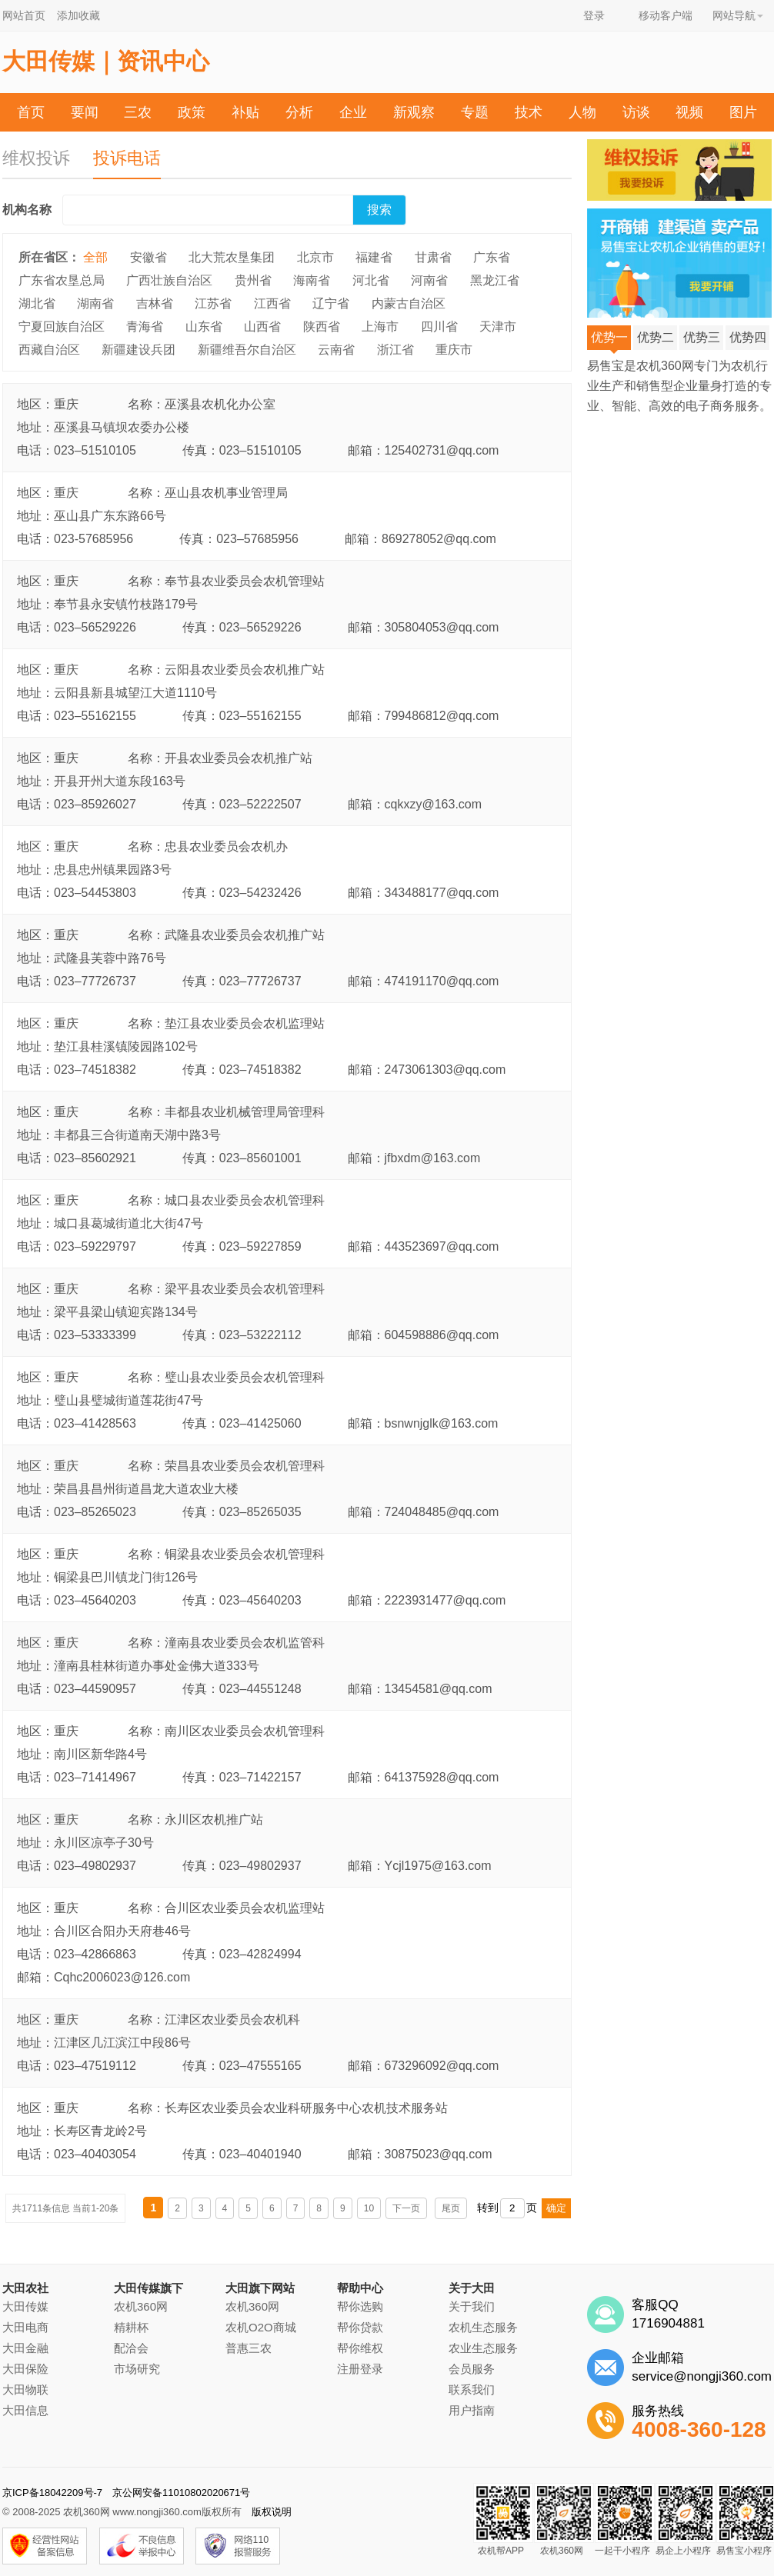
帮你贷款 (360, 2327)
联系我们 (472, 2389)
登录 (594, 15)
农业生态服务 (483, 2347)
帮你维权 (360, 2347)
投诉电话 (127, 158)
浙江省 (395, 349)
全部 (95, 257)
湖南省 (95, 303)
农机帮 (360, 151)
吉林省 (154, 303)
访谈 (636, 112)
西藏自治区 (49, 349)
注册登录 (360, 2368)
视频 (689, 112)
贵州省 (253, 280)
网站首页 (23, 15)
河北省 (370, 280)
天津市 (497, 326)
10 (369, 2208)
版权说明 (272, 2512)
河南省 (429, 280)
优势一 (609, 340)
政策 (191, 112)
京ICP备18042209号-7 (52, 2492)
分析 (299, 112)
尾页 (451, 2208)
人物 (582, 112)
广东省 (491, 257)
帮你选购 (360, 2306)
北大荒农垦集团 (231, 257)
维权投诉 (36, 158)
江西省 (272, 303)
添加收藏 (78, 15)
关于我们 (472, 2306)
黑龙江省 (494, 280)
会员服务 (472, 2368)
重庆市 (453, 349)
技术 (528, 112)
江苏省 (213, 303)
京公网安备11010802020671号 (181, 2492)
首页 (31, 112)
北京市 (315, 257)
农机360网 (141, 2306)
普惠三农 (248, 2347)
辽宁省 (330, 303)
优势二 (655, 337)
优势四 (747, 337)
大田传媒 (25, 2306)
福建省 (373, 257)
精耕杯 (131, 2327)
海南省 (311, 280)
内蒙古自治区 (408, 303)
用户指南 (472, 2410)
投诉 (421, 151)
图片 (743, 112)
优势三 (701, 337)
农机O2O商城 (260, 2327)
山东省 (203, 326)
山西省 (262, 326)
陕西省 (321, 326)
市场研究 (137, 2368)
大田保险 (25, 2368)
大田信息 (25, 2410)
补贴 (245, 112)
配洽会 (131, 2347)
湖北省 (36, 303)
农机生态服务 (483, 2327)
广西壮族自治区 (169, 280)
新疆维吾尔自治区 (247, 349)
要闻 (84, 112)
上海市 (380, 326)
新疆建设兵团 (138, 349)
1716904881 (668, 2323)
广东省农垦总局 (61, 280)
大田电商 (25, 2327)
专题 (475, 112)
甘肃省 (433, 257)
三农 (138, 112)
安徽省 (148, 257)
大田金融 (25, 2347)
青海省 (144, 326)
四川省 (439, 326)
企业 (353, 112)
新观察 (414, 112)
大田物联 (25, 2389)
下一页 (406, 2208)
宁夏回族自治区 (61, 326)
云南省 (336, 349)
